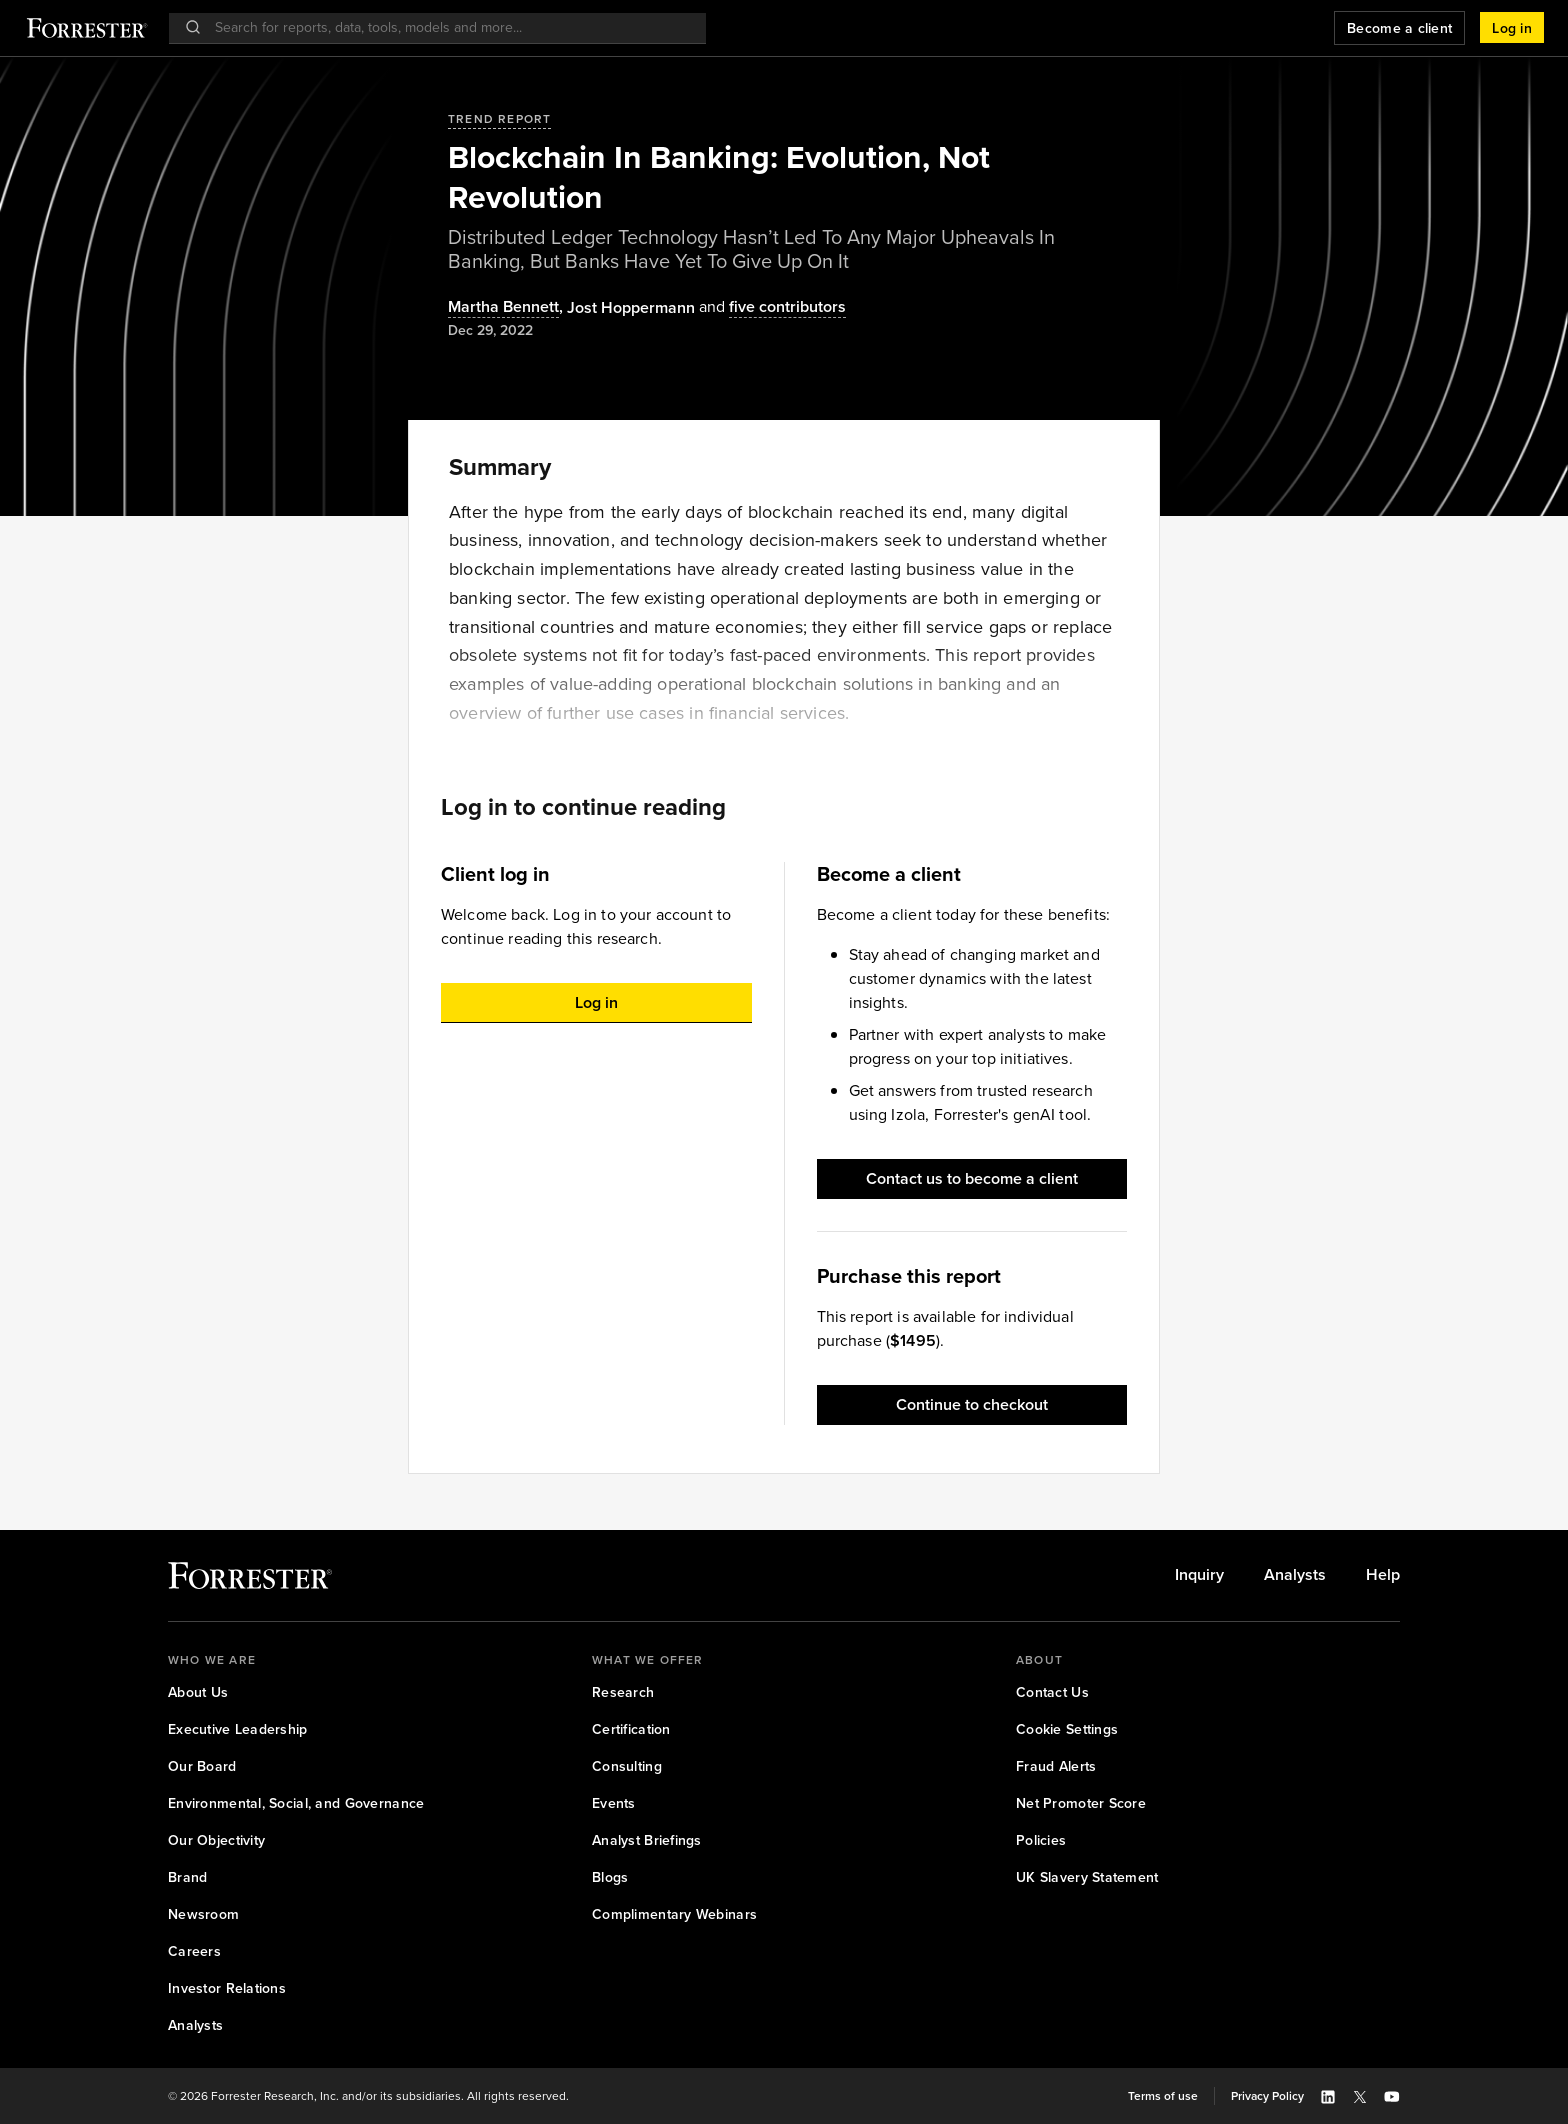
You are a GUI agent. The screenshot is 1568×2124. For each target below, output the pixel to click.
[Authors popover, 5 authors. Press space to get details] (770, 307)
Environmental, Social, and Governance (296, 1803)
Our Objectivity (216, 1840)
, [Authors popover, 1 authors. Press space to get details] (507, 307)
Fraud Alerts (1056, 1766)
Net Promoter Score (1081, 1803)
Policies (1041, 1840)
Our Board (202, 1766)
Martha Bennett (503, 307)
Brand (187, 1877)
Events (614, 1803)
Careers (194, 1951)
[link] (1199, 1575)
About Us (198, 1692)
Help (1383, 1575)
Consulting (627, 1766)
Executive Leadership (238, 1729)
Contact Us (1052, 1692)
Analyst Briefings (647, 1840)
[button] (1512, 28)
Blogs (610, 1877)
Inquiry (1199, 1575)
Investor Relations (227, 1988)
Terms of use (1163, 2096)
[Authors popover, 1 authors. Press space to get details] (631, 308)
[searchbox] (447, 27)
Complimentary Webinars (674, 1914)
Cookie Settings (1067, 1729)
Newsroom (203, 1914)
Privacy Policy (1267, 2096)
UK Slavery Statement (1087, 1877)
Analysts (1295, 1575)
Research (623, 1692)
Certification (631, 1729)
